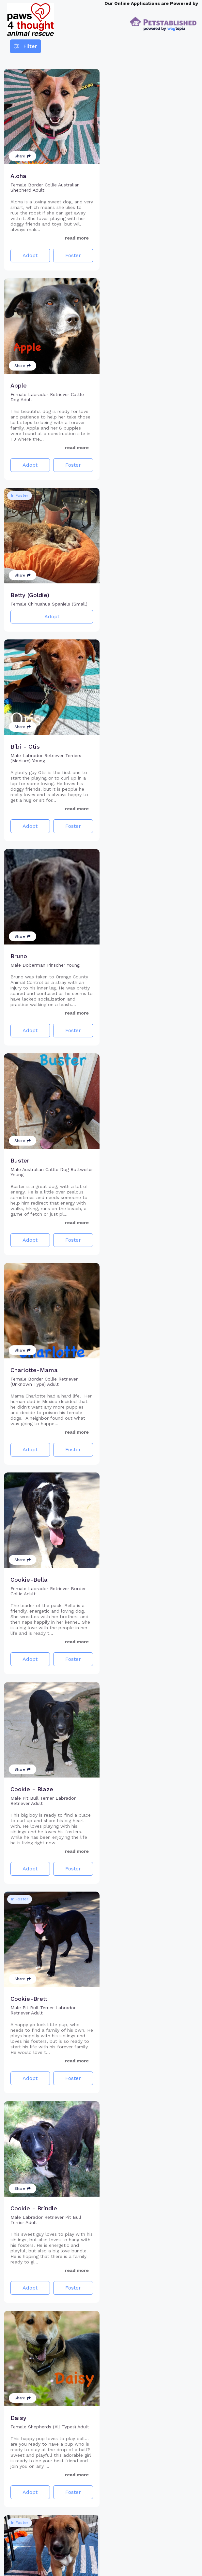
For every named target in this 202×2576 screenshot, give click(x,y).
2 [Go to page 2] (106, 2560)
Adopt (29, 253)
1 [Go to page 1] (95, 2560)
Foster (71, 253)
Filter (25, 46)
